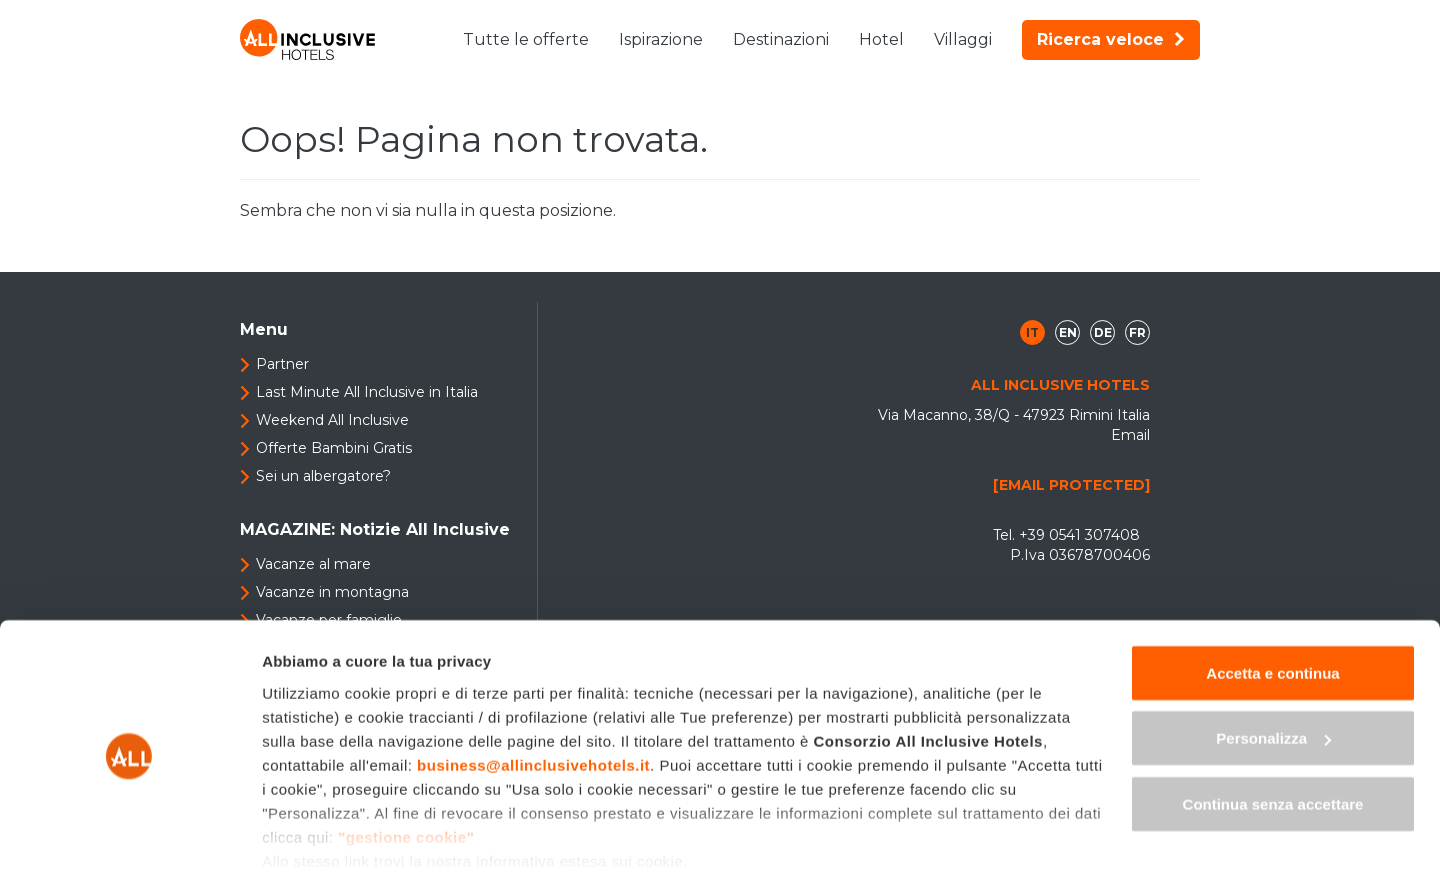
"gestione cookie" (406, 756)
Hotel (881, 39)
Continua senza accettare (1273, 723)
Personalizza (1273, 658)
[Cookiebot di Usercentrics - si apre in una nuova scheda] (129, 834)
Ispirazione (661, 39)
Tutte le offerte (526, 39)
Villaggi (963, 39)
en (1068, 332)
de (1103, 332)
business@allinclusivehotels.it (533, 684)
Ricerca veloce (1111, 39)
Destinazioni (781, 39)
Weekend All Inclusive (332, 420)
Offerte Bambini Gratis (334, 448)
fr (1137, 332)
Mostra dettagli (316, 833)
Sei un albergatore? (323, 476)
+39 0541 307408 (1079, 535)
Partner (282, 364)
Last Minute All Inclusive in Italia (367, 392)
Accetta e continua (1272, 592)
